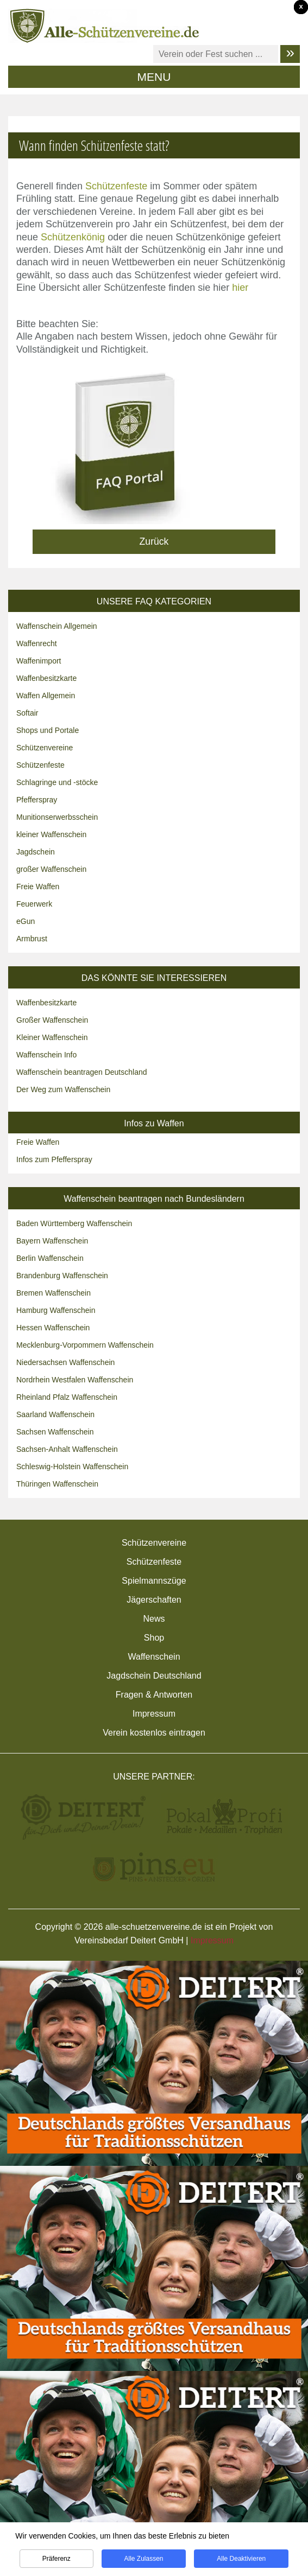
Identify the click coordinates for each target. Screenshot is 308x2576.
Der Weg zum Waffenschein (63, 1089)
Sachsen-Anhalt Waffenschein (67, 1449)
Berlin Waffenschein (50, 1258)
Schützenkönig (73, 237)
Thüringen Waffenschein (57, 1484)
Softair (27, 713)
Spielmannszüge (154, 1580)
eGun (25, 921)
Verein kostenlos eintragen (154, 1732)
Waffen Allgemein (45, 695)
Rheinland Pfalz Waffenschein (66, 1397)
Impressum (154, 1713)
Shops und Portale (47, 730)
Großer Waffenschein (52, 1020)
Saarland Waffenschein (55, 1414)
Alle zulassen (143, 2566)
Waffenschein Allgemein (56, 626)
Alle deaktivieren (241, 2566)
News (154, 1618)
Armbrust (31, 938)
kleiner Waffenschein (51, 834)
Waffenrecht (36, 643)
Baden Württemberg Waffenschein (74, 1223)
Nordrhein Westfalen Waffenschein (74, 1379)
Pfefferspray (36, 799)
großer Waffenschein (51, 869)
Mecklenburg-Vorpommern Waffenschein (85, 1345)
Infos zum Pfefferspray (54, 1159)
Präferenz (56, 2566)
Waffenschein (154, 1656)
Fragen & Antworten (154, 1694)
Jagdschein (35, 851)
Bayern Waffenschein (52, 1240)
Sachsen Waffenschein (54, 1431)
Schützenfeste (116, 186)
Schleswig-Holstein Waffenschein (72, 1466)
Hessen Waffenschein (53, 1327)
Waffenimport (38, 660)
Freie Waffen (37, 886)
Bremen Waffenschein (53, 1293)
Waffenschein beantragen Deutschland (81, 1072)
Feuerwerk (34, 904)
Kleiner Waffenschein (52, 1037)
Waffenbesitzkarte (46, 678)
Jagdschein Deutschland (153, 1675)
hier (240, 287)
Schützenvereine (44, 747)
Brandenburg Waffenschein (62, 1275)
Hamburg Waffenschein (56, 1310)
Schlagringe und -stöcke (57, 782)
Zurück (154, 541)
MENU (154, 77)
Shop (154, 1637)
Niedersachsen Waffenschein (65, 1362)
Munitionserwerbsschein (57, 817)
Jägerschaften (154, 1599)
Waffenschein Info (46, 1054)
